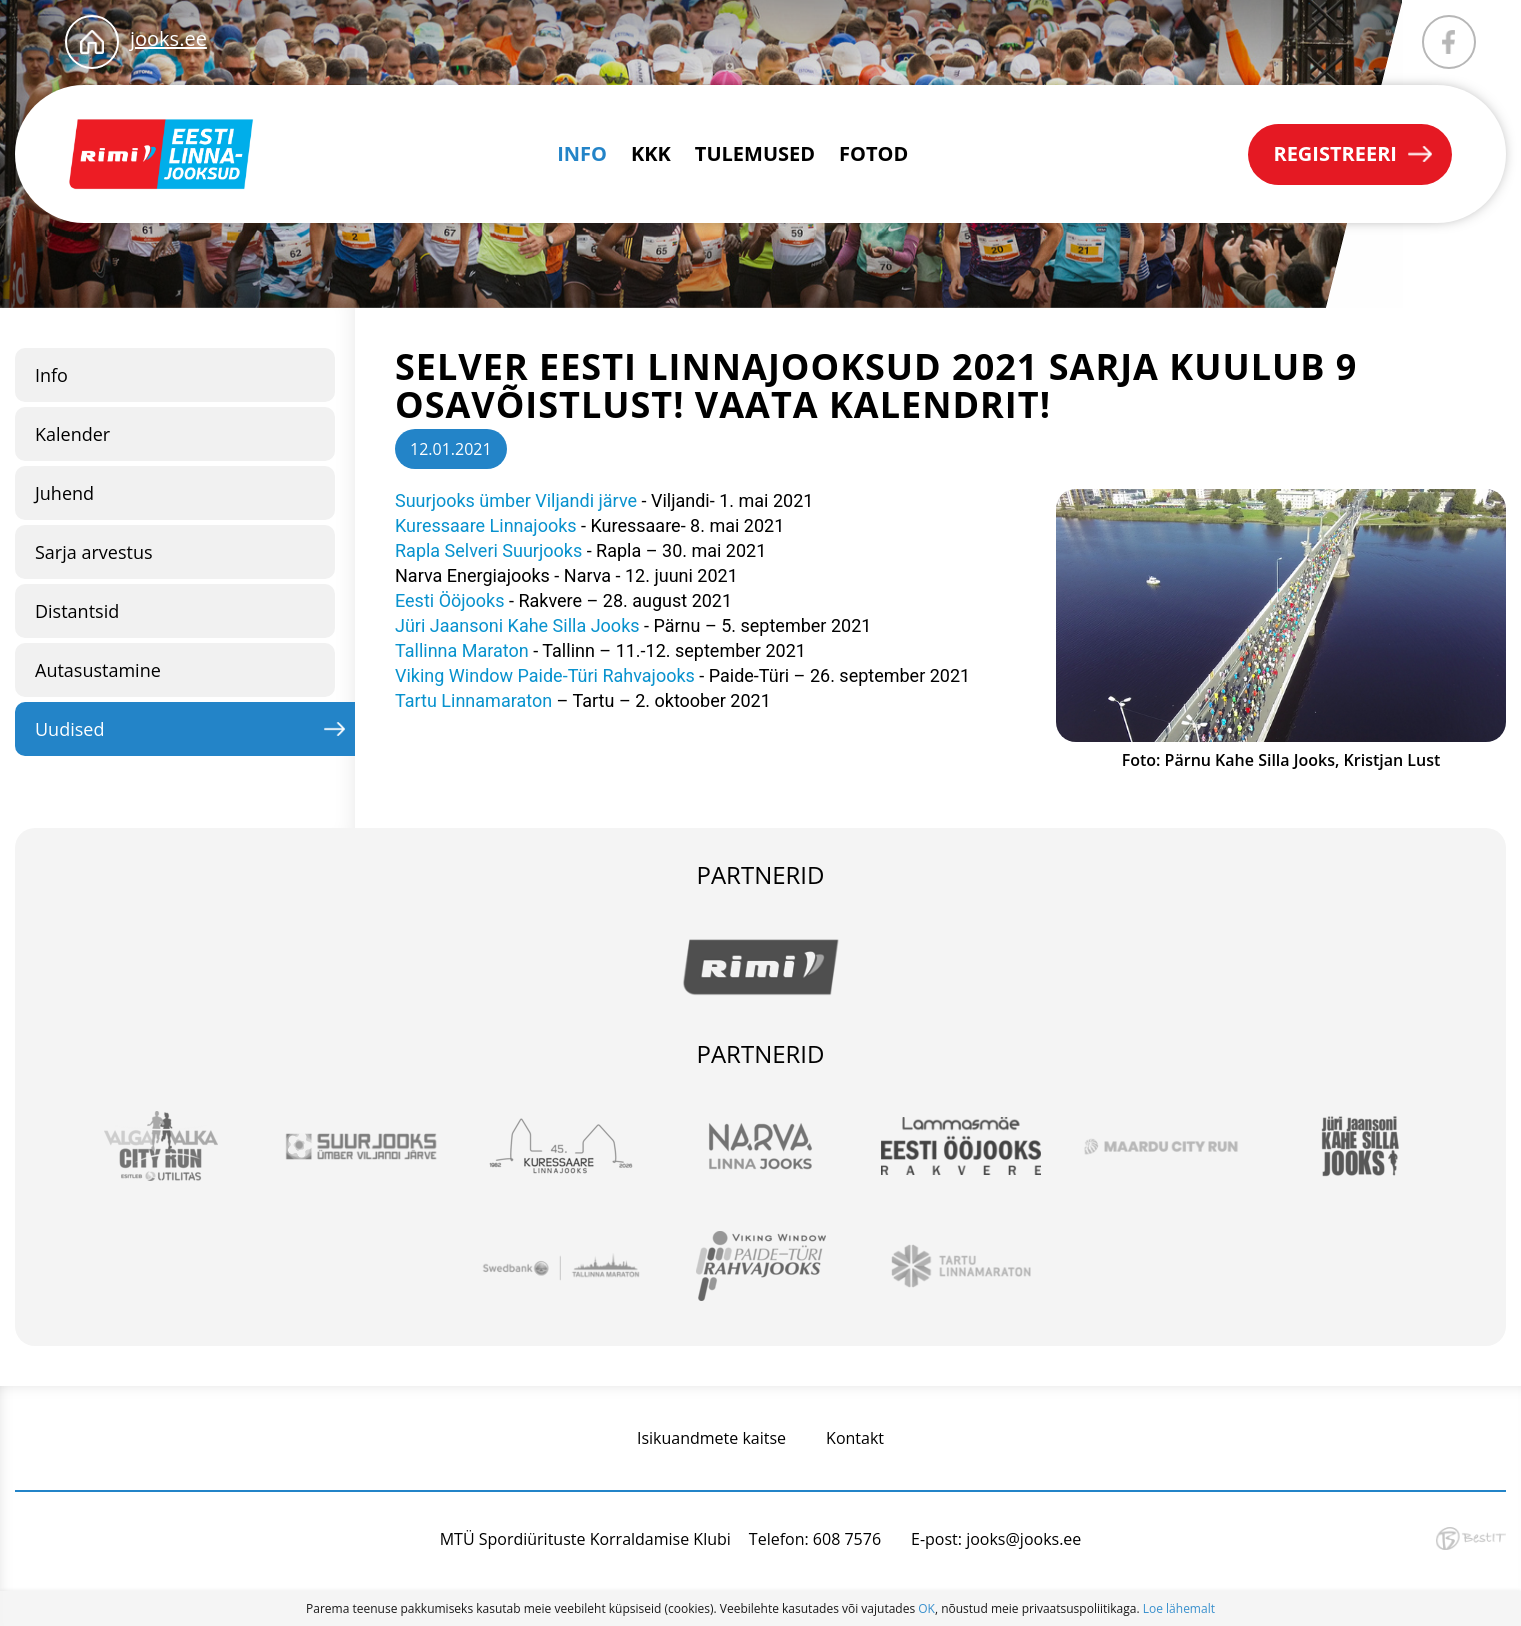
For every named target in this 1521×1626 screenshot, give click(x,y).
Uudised (69, 729)
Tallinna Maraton (462, 650)
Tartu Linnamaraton (473, 700)
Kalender (72, 434)
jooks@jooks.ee (1023, 1539)
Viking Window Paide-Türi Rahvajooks (545, 675)
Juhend (64, 493)
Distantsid (77, 611)
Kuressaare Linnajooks (488, 525)
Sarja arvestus (94, 552)
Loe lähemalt (1179, 1608)
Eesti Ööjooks (450, 600)
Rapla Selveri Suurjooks (491, 550)
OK (926, 1608)
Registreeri (1335, 153)
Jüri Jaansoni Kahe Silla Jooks (517, 625)
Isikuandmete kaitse (711, 1438)
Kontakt (855, 1438)
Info (582, 153)
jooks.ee (168, 38)
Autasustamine (98, 670)
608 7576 (847, 1539)
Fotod (873, 153)
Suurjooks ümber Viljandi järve (516, 500)
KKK (651, 153)
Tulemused (755, 153)
